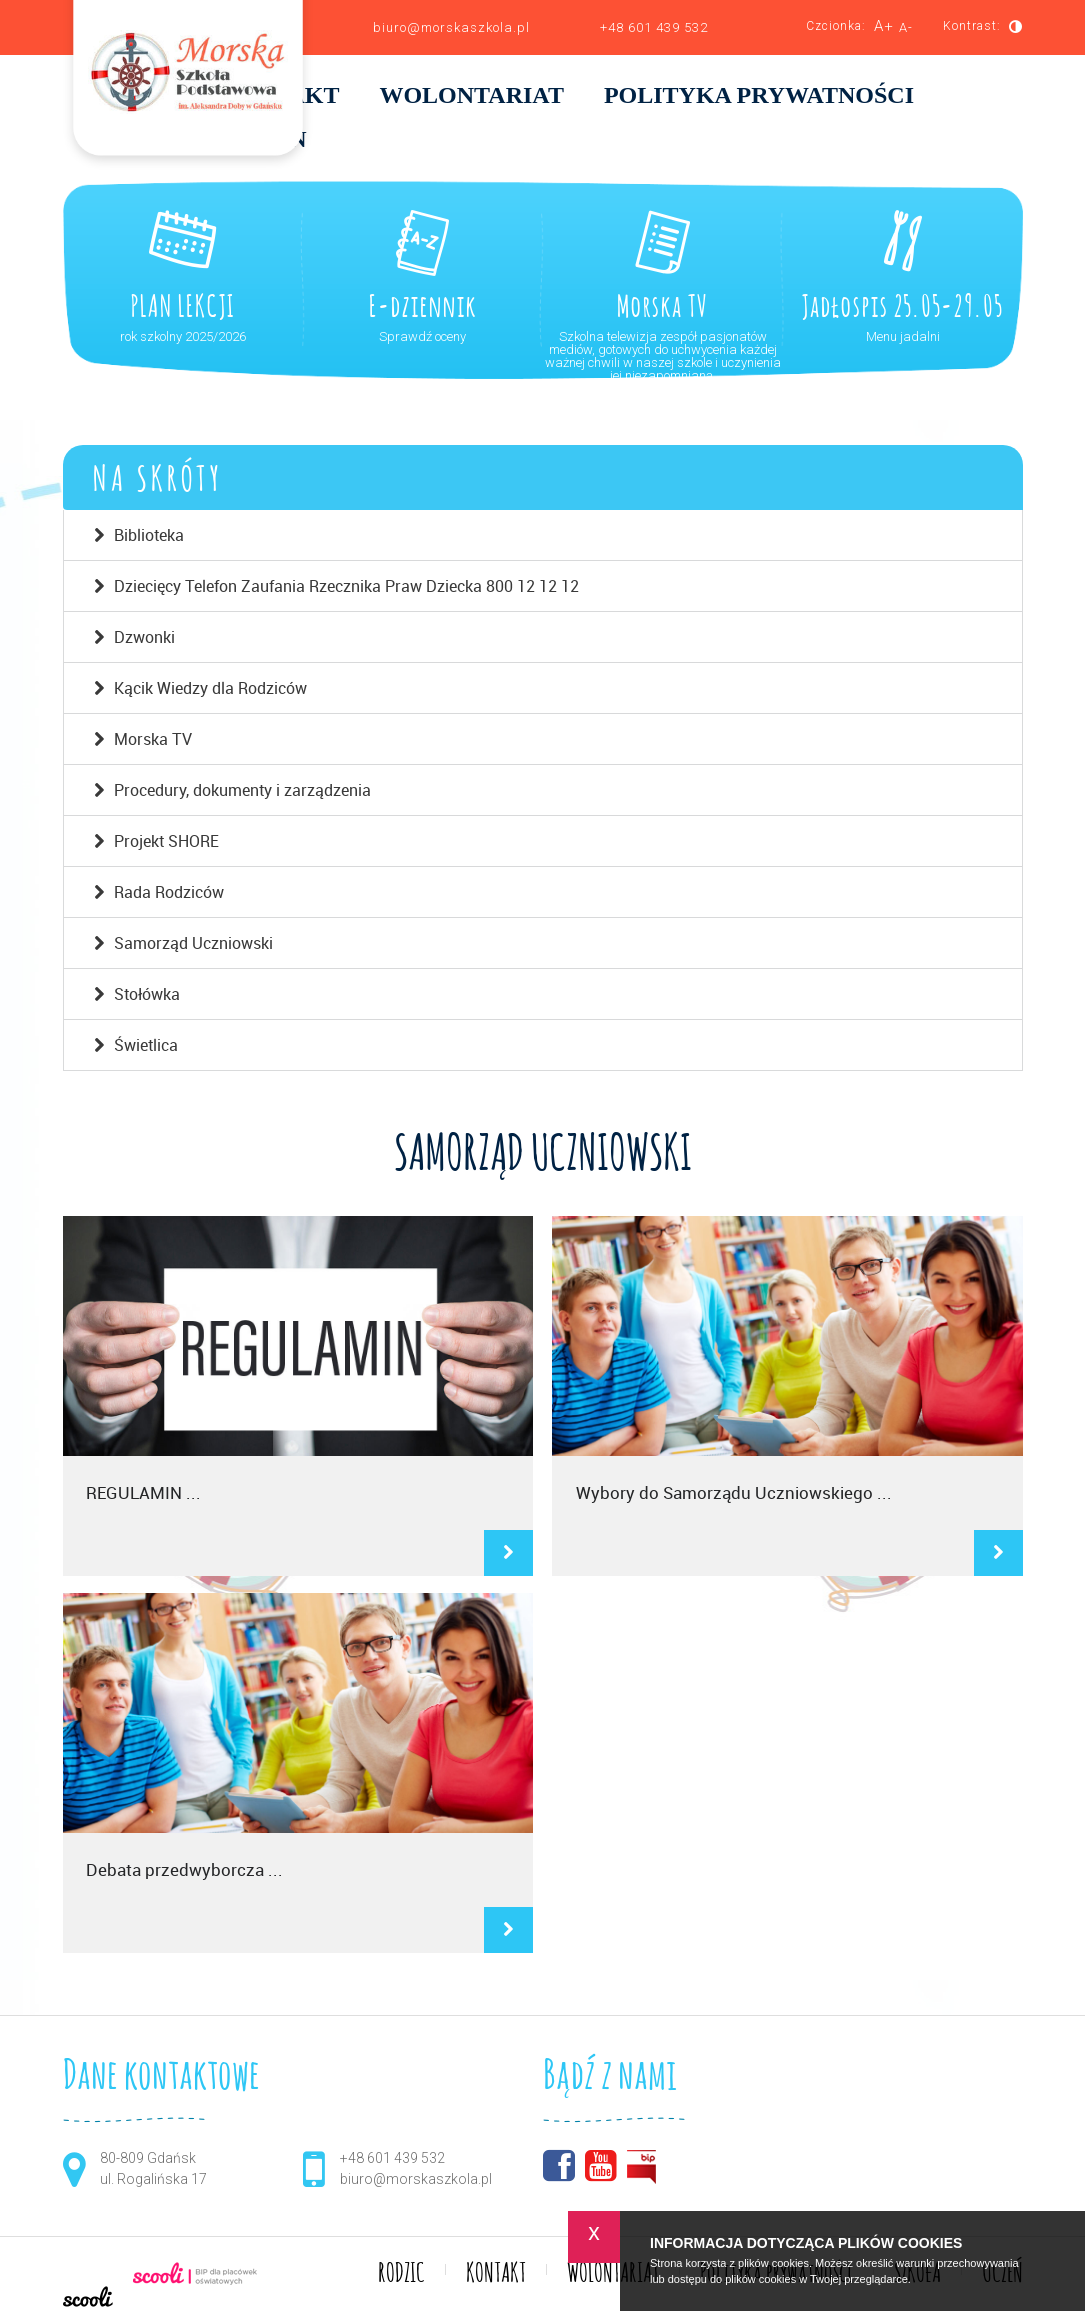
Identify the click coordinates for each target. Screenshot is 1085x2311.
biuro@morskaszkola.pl (451, 27)
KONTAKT (496, 2274)
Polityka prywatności (759, 95)
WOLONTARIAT (471, 95)
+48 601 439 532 (654, 27)
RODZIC (401, 2274)
